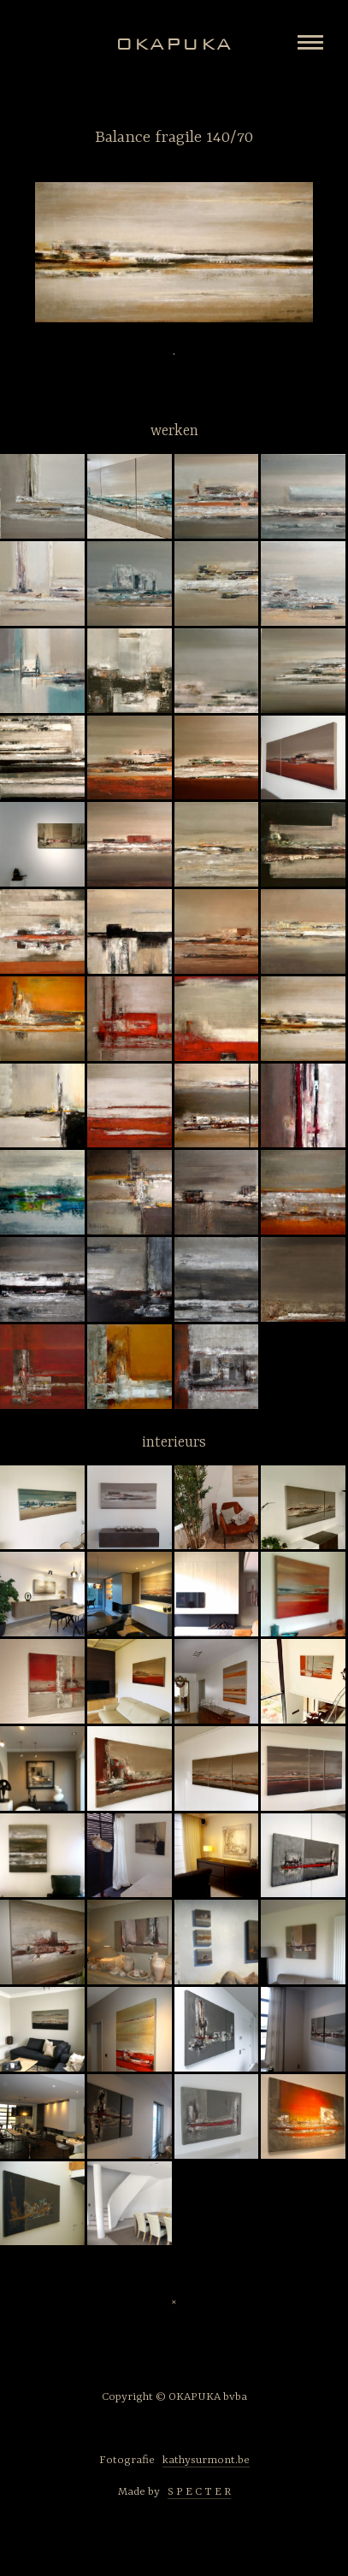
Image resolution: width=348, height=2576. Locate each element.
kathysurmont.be (206, 2460)
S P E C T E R (199, 2491)
